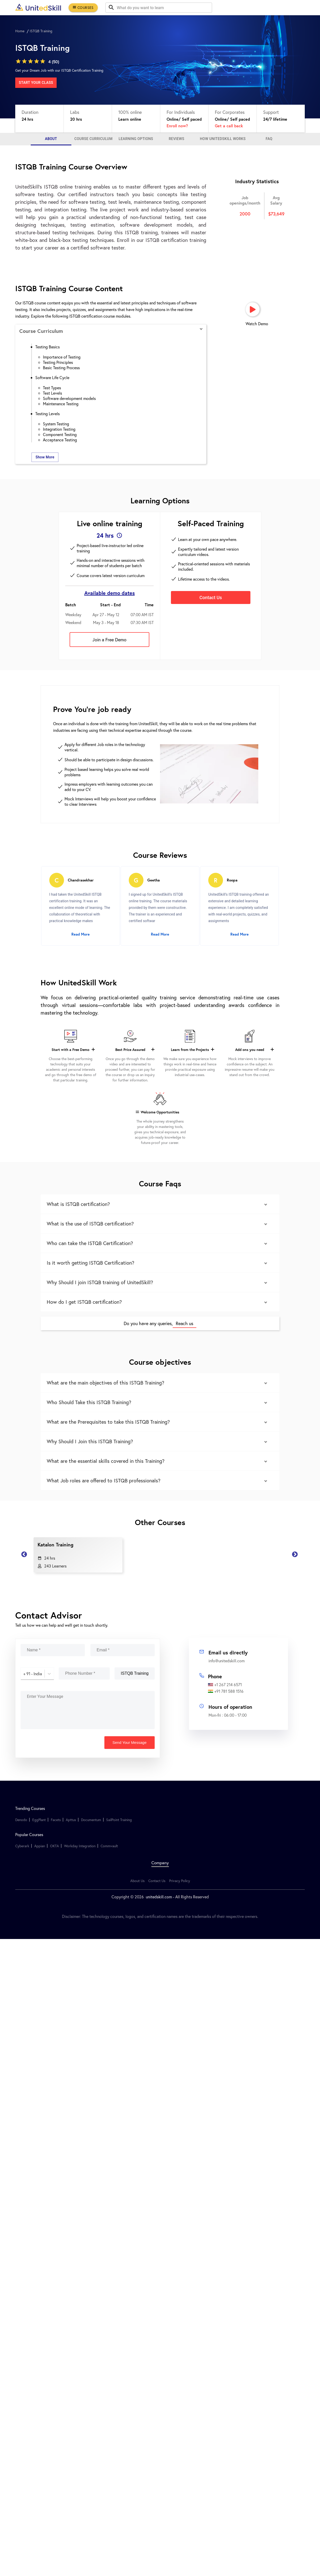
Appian (39, 1845)
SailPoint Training (119, 1819)
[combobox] (23, 1673)
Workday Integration (79, 1845)
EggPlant (39, 1819)
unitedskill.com (158, 1896)
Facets (56, 1819)
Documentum (91, 1819)
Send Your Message (130, 1742)
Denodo (21, 1819)
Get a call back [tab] (229, 125)
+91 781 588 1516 (226, 1691)
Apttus (71, 1819)
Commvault (109, 1845)
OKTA (54, 1845)
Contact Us (156, 1880)
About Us (137, 1880)
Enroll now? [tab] (177, 125)
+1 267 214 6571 (225, 1684)
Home (20, 30)
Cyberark (22, 1845)
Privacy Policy (179, 1880)
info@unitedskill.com (227, 1660)
